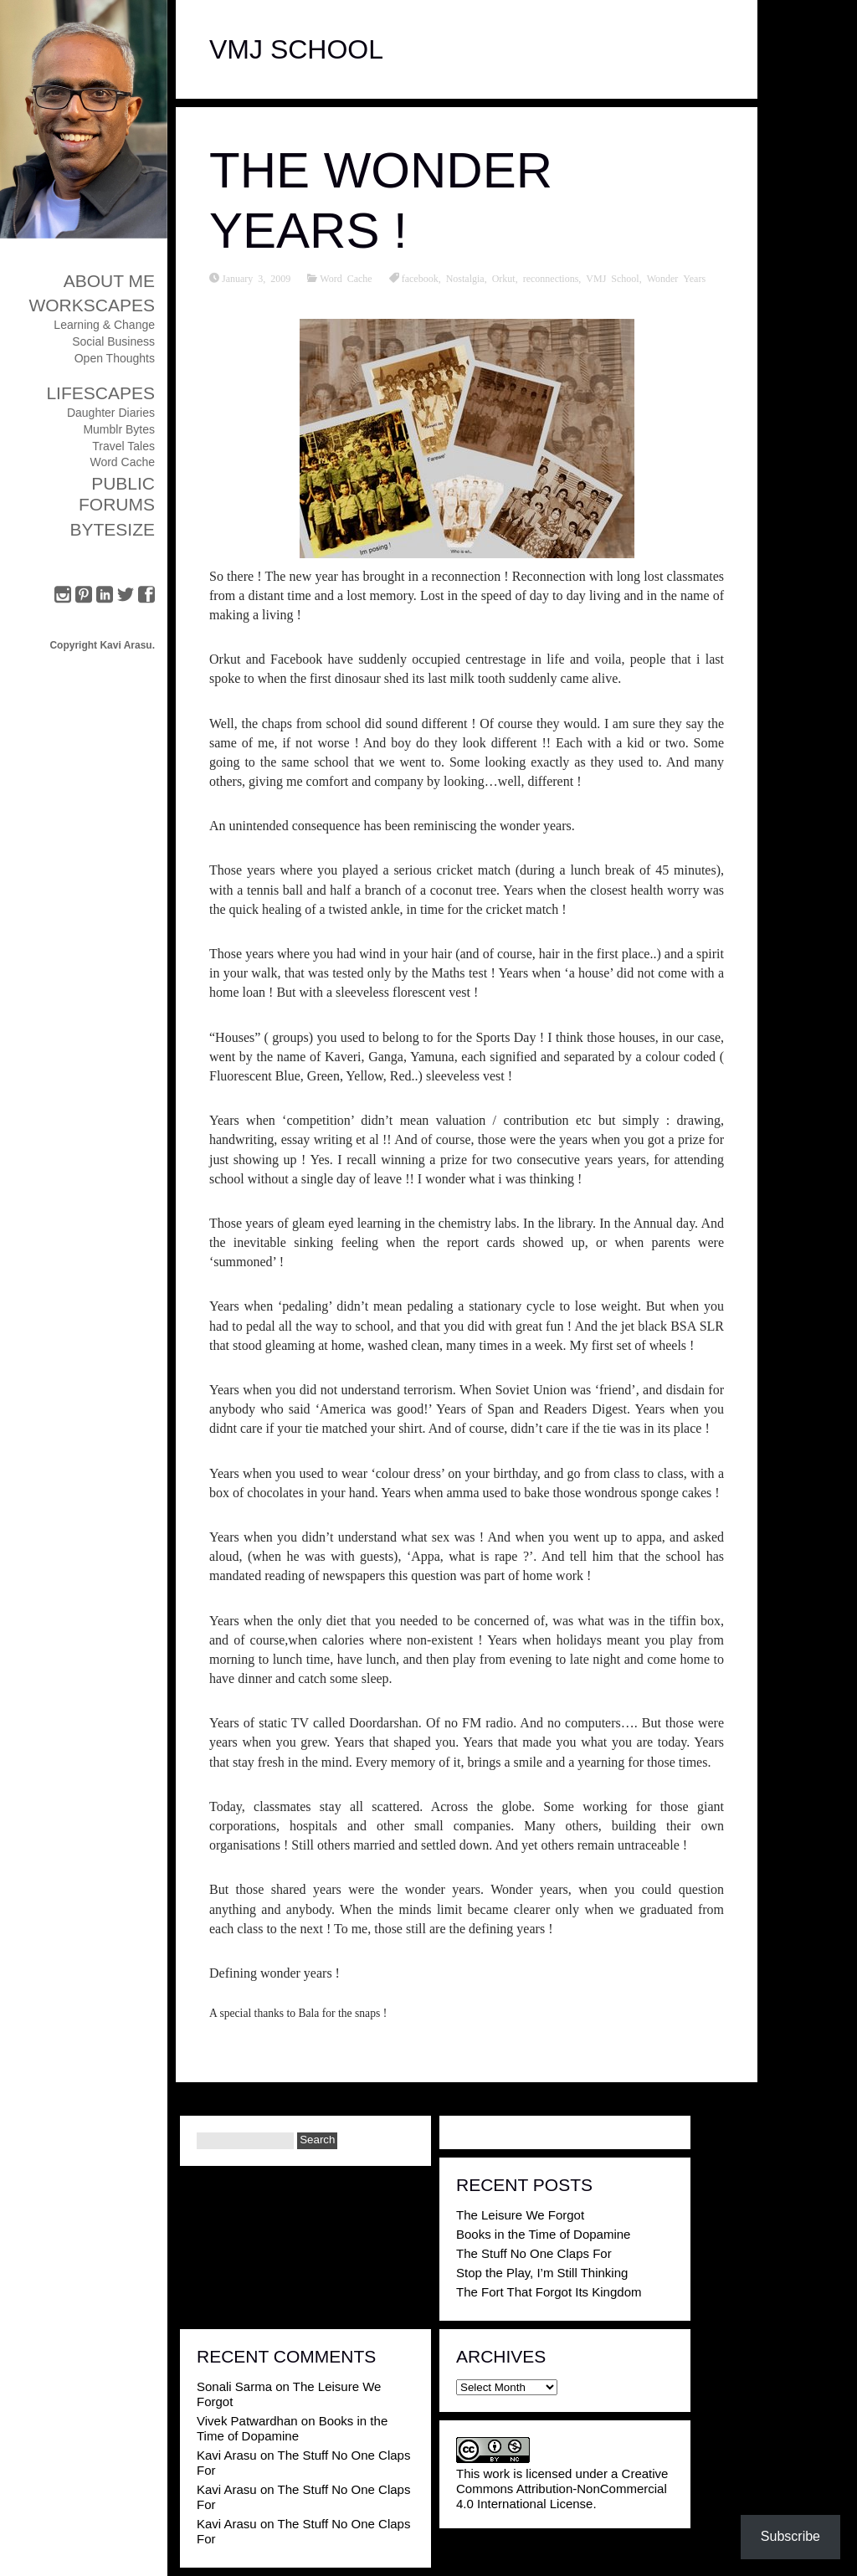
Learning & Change (104, 324)
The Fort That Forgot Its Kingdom (548, 2292)
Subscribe (790, 2536)
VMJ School (612, 278)
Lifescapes (100, 393)
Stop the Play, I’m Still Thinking (542, 2273)
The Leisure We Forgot (520, 2215)
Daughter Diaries (111, 412)
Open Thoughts (114, 358)
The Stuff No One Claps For (534, 2253)
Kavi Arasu (227, 2455)
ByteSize (112, 529)
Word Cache (122, 462)
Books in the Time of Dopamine (543, 2234)
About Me (109, 280)
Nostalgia (465, 278)
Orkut (504, 278)
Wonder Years (676, 278)
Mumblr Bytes (119, 429)
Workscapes (91, 305)
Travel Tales (123, 446)
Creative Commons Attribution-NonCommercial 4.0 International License (562, 2488)
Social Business (113, 341)
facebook (420, 278)
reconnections (551, 278)
